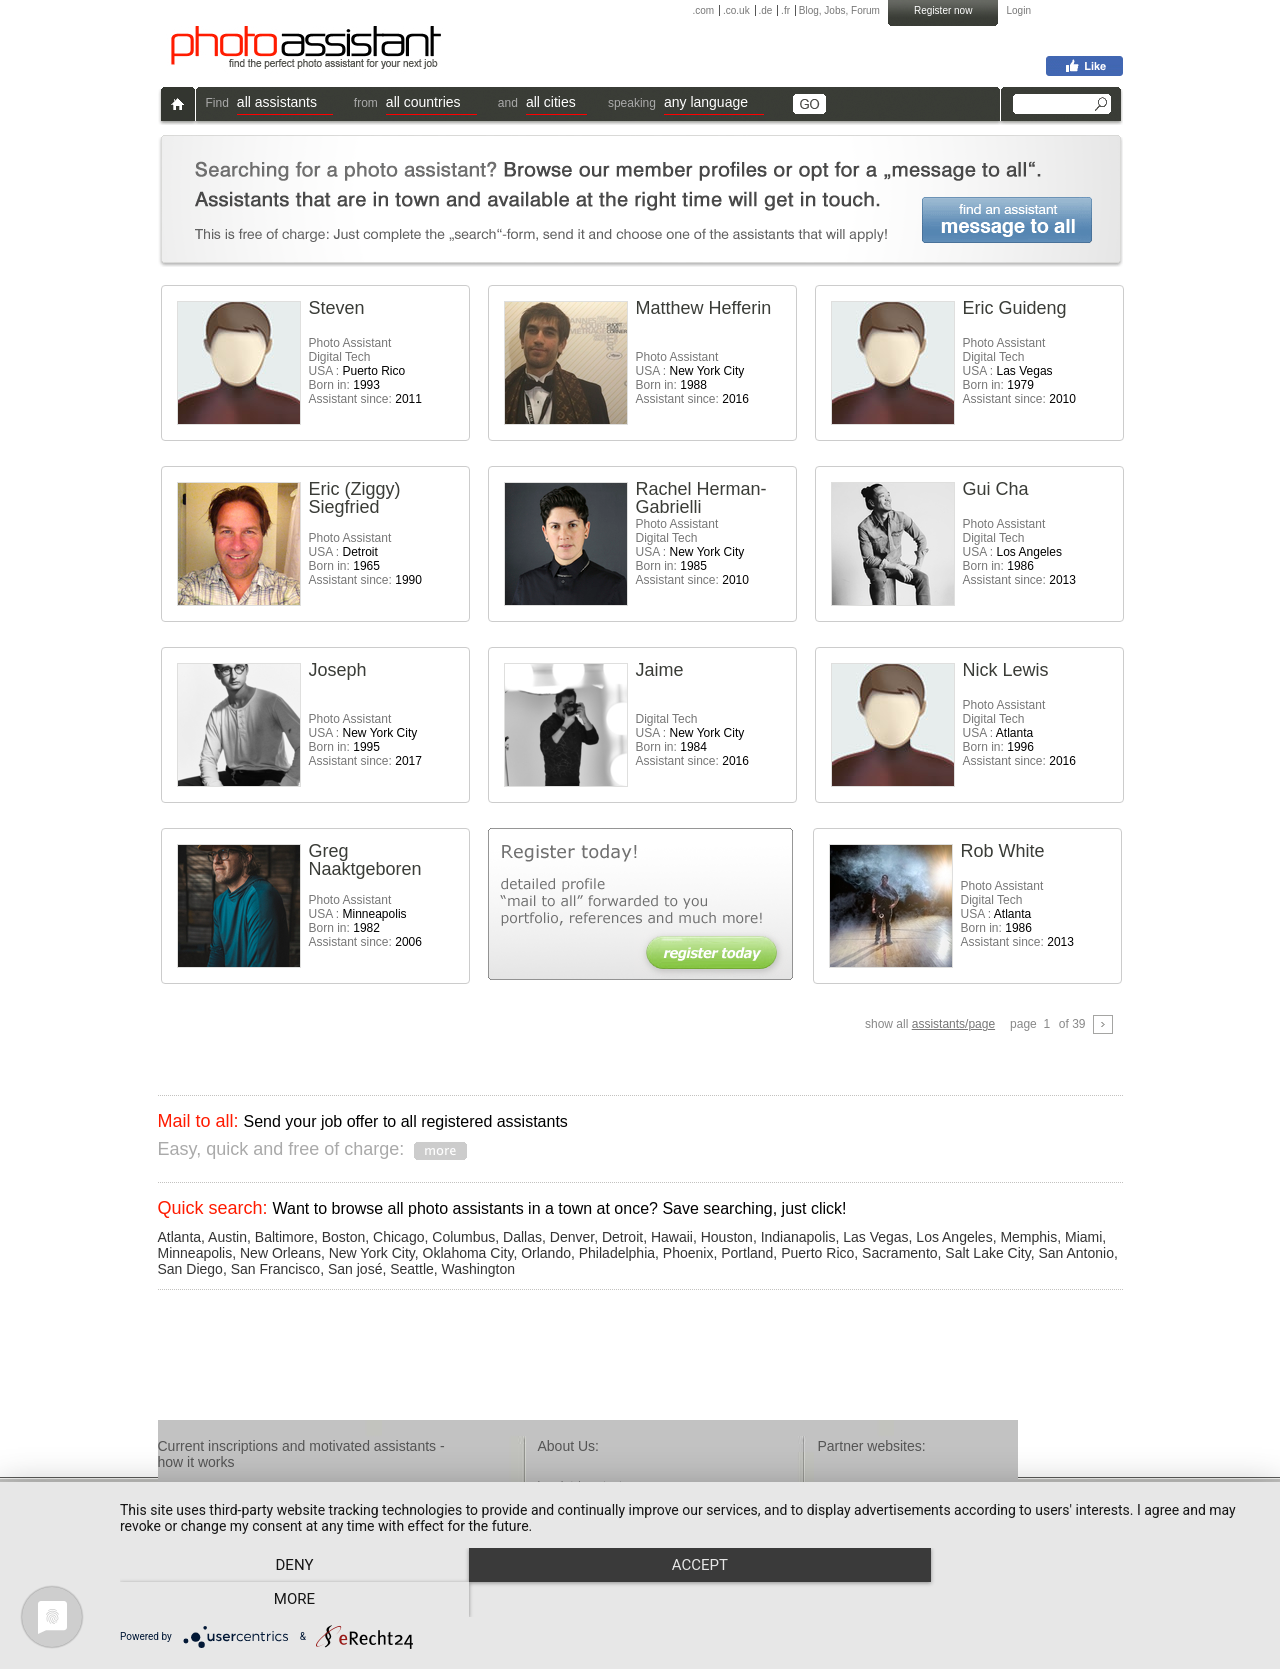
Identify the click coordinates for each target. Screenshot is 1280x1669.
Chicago (398, 1237)
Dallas (522, 1237)
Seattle (412, 1269)
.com (704, 10)
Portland (747, 1253)
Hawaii (672, 1237)
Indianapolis (798, 1237)
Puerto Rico (817, 1253)
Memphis (1028, 1237)
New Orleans (280, 1253)
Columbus (463, 1237)
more (1088, 1600)
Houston (727, 1237)
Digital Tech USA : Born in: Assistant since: (692, 740)
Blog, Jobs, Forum (839, 10)
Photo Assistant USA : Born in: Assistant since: (692, 378)
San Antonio (1076, 1253)
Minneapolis (195, 1253)
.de (765, 10)
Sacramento (899, 1253)
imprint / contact (580, 1486)
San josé (355, 1269)
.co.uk (736, 10)
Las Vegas (875, 1237)
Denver (572, 1237)
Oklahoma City (468, 1253)
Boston (344, 1237)
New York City (372, 1253)
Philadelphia (617, 1253)
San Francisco (275, 1269)
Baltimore (284, 1237)
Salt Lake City (987, 1253)
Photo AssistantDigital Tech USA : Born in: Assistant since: (365, 371)
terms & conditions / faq (600, 1503)
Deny (291, 1600)
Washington (478, 1269)
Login (1019, 10)
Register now (943, 10)
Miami (1083, 1237)
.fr (785, 10)
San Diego (190, 1269)
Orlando (546, 1253)
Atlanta (180, 1237)
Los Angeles (954, 1237)
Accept (690, 1600)
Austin (227, 1237)
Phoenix (688, 1253)
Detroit (622, 1237)
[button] (285, 104)
